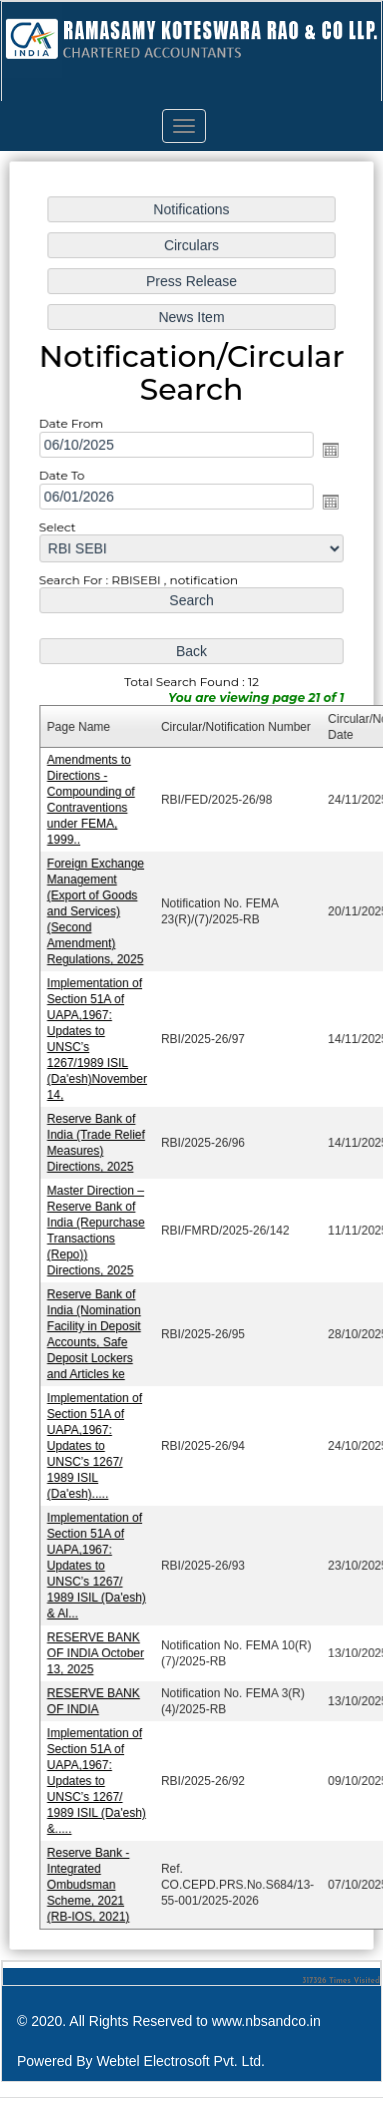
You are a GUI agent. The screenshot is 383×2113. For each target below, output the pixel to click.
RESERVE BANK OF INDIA (95, 1691)
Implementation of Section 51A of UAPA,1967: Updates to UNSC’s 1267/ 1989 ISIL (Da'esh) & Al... (98, 1558)
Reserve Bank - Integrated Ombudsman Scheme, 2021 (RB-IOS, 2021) (89, 1873)
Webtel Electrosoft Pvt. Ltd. (180, 2061)
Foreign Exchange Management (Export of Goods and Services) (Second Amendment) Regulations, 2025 (97, 914)
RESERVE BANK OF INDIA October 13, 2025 (97, 1644)
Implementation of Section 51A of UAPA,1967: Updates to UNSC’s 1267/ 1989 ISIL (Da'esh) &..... (98, 1771)
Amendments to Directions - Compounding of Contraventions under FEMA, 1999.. (92, 803)
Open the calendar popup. (329, 459)
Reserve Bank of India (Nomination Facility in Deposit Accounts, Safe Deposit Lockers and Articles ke (95, 1330)
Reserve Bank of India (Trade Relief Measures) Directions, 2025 (97, 1141)
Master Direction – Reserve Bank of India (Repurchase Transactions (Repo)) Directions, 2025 (97, 1228)
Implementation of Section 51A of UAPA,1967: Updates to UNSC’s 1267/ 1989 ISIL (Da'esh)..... (96, 1441)
